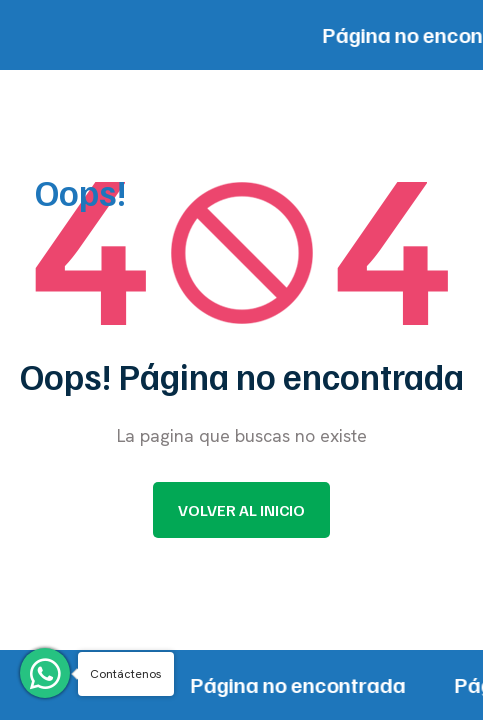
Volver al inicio (241, 510)
